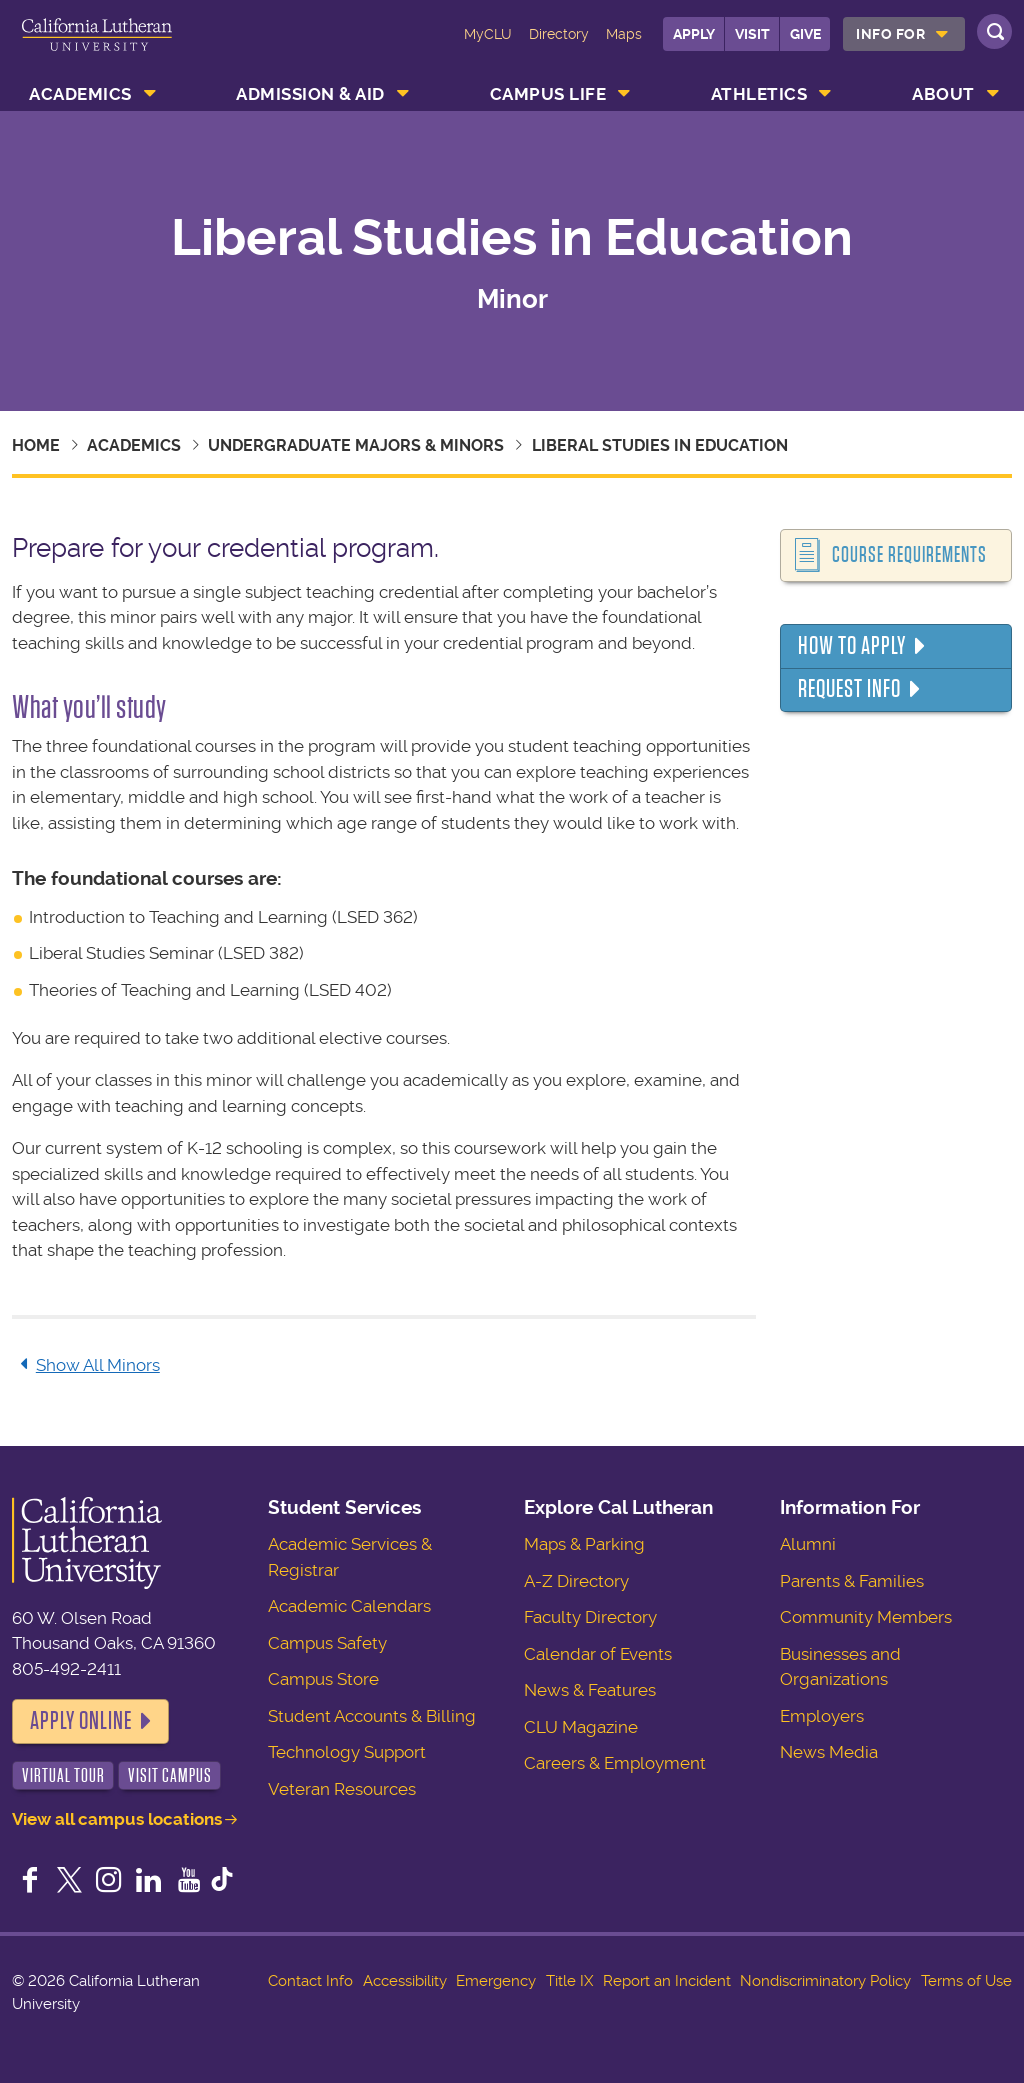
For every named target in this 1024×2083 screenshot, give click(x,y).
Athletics (759, 94)
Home (36, 445)
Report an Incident (667, 1981)
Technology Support (347, 1752)
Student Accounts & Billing (372, 1716)
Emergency (496, 1981)
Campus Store (323, 1679)
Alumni (808, 1544)
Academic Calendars (349, 1606)
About (943, 94)
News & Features (590, 1690)
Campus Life (548, 94)
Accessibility (405, 1981)
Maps (624, 34)
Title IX (569, 1981)
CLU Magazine (581, 1727)
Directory (559, 34)
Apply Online (81, 1721)
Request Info (849, 689)
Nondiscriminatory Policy (825, 1981)
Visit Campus (170, 1775)
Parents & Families (852, 1581)
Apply (694, 34)
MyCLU (488, 34)
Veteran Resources (342, 1789)
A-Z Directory (576, 1581)
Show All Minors (86, 1365)
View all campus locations (117, 1819)
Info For (890, 34)
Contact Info (310, 1981)
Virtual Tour (63, 1775)
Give (805, 34)
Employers (822, 1716)
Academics (80, 94)
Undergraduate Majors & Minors (356, 445)
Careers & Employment (615, 1763)
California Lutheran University (97, 48)
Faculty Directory (590, 1617)
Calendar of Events (598, 1654)
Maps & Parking (584, 1544)
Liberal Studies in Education (660, 445)
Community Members (866, 1617)
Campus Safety (327, 1643)
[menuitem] (904, 34)
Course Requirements (909, 555)
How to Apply (852, 646)
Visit (752, 34)
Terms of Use (966, 1981)
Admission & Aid (310, 94)
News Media (829, 1752)
